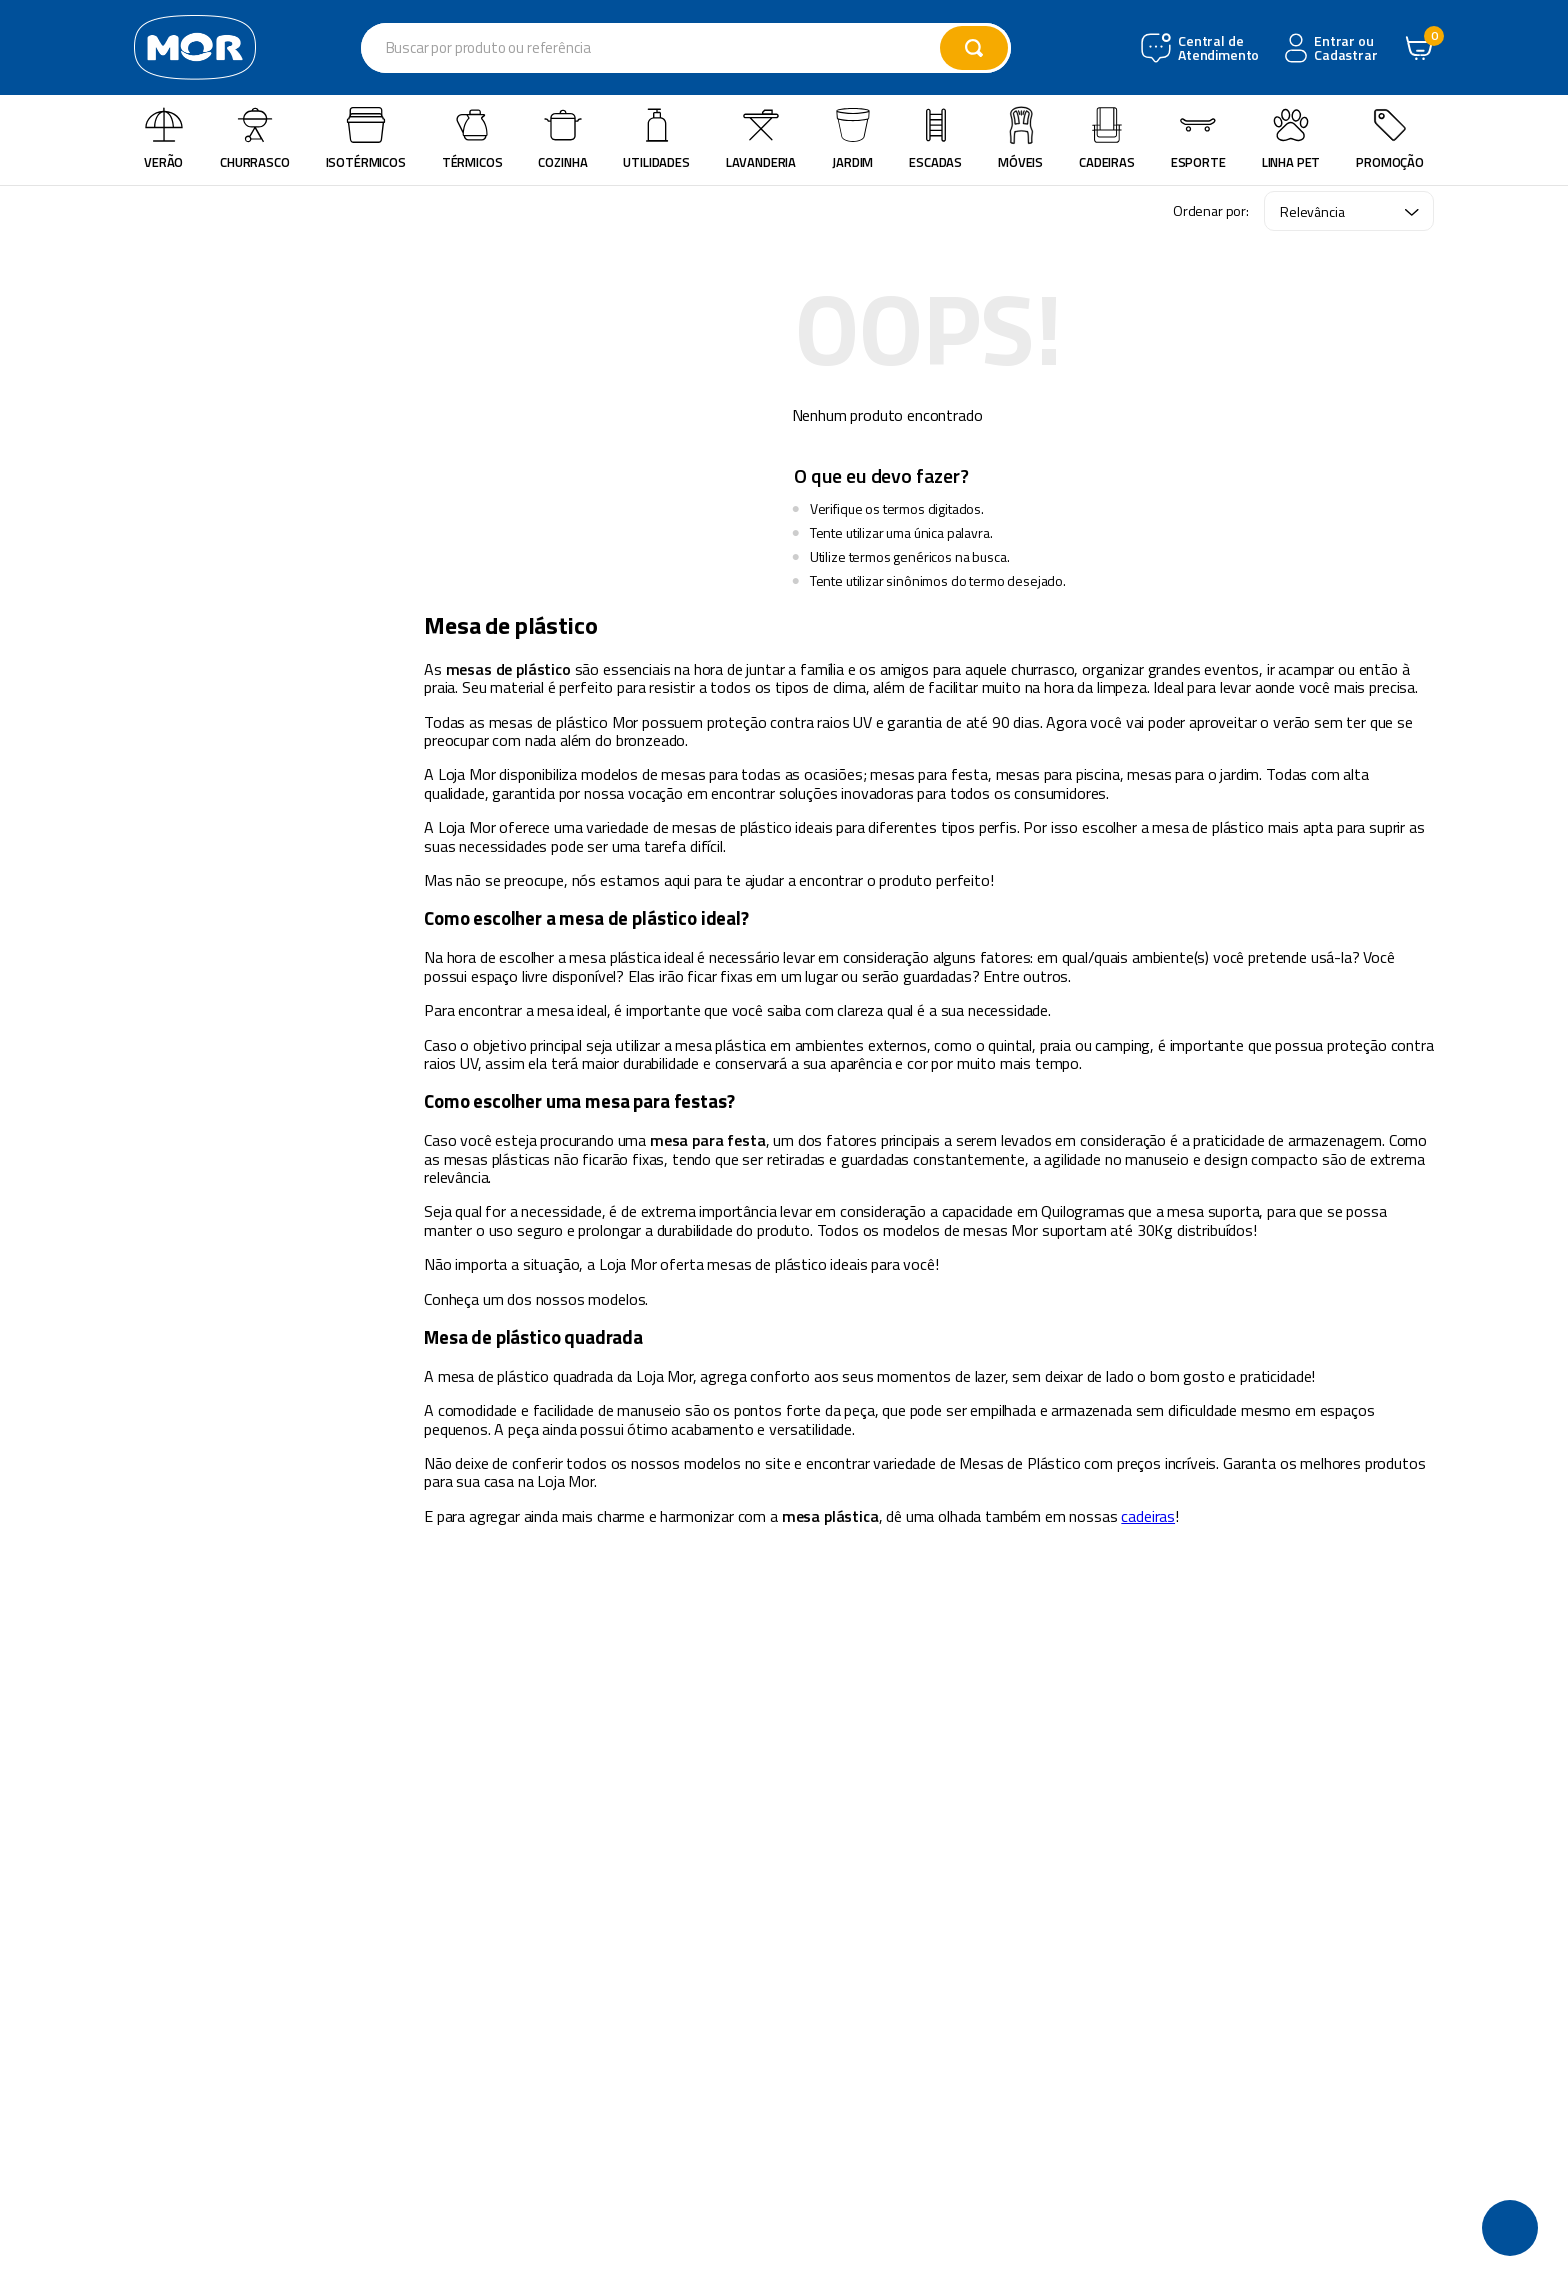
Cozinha (562, 138)
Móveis (1020, 138)
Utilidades (656, 138)
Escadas (935, 138)
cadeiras (1148, 1516)
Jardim (852, 138)
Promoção (1390, 138)
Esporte (1198, 138)
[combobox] (686, 48)
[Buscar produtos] (974, 48)
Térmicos (472, 138)
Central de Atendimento (1216, 48)
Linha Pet (1291, 138)
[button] (1510, 2228)
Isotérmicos (366, 138)
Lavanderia (761, 138)
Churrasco (255, 138)
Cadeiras (1107, 138)
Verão (164, 138)
